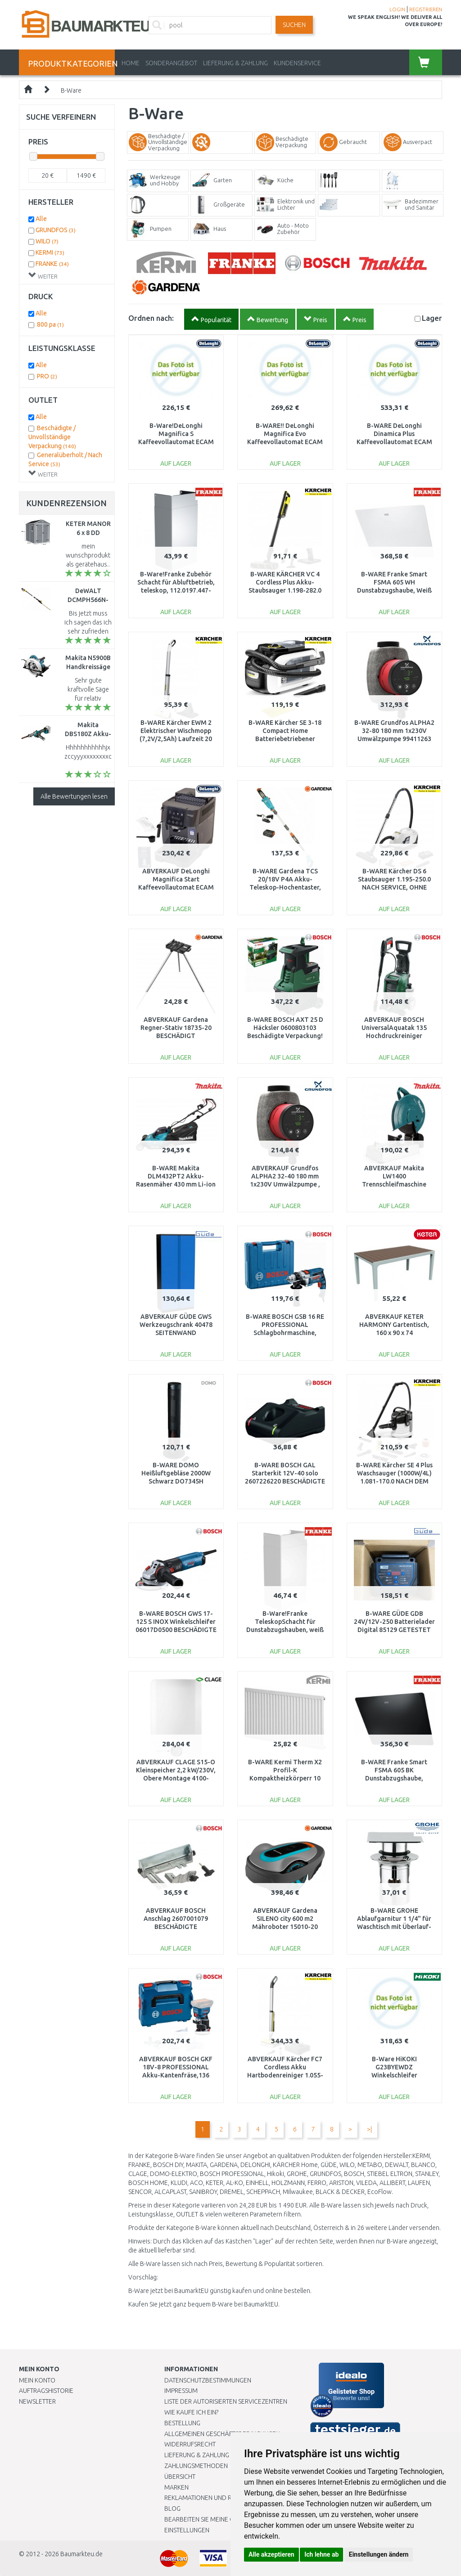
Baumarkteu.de (81, 2554)
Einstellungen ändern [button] (379, 2554)
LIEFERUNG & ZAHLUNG (235, 63)
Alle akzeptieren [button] (271, 2554)
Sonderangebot (171, 63)
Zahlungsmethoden (196, 2465)
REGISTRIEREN (425, 9)
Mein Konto (37, 2380)
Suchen (294, 24)
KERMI (50, 252)
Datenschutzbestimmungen (207, 2380)
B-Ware (71, 90)
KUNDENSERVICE (297, 63)
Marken (176, 2487)
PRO (47, 376)
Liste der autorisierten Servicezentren (225, 2401)
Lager (432, 318)
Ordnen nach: (151, 318)
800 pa (50, 324)
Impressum (181, 2390)
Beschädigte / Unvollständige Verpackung (52, 437)
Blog (172, 2508)
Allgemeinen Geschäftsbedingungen (222, 2433)
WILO (47, 241)
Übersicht (179, 2476)
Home (131, 63)
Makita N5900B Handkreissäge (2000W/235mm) (88, 666)
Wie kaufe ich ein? (191, 2412)
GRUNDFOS (56, 230)
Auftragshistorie (46, 2390)
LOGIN (397, 9)
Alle (41, 218)
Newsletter (37, 2401)
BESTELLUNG (182, 2423)
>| (369, 2129)
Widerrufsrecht (190, 2444)
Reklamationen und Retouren (211, 2497)
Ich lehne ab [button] (321, 2554)
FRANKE (52, 263)
